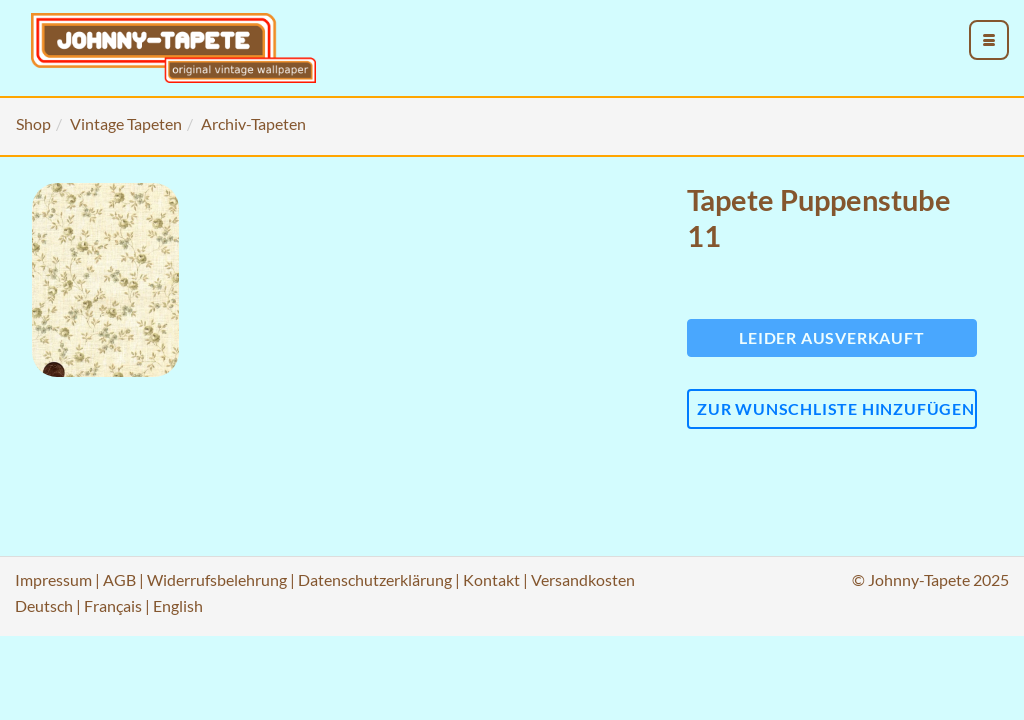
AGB (119, 579)
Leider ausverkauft (831, 337)
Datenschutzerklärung (375, 579)
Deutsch (44, 605)
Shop (33, 123)
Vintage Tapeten (126, 123)
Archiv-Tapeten (253, 123)
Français (113, 605)
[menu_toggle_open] (989, 40)
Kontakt (491, 579)
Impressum (53, 579)
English (178, 605)
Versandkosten (583, 579)
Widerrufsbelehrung (217, 579)
